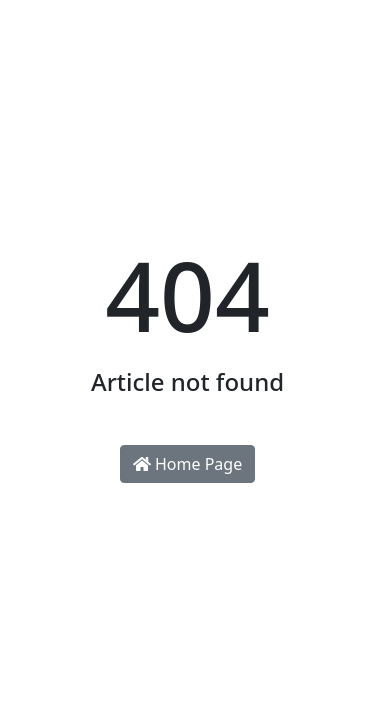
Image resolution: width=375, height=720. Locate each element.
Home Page (187, 464)
